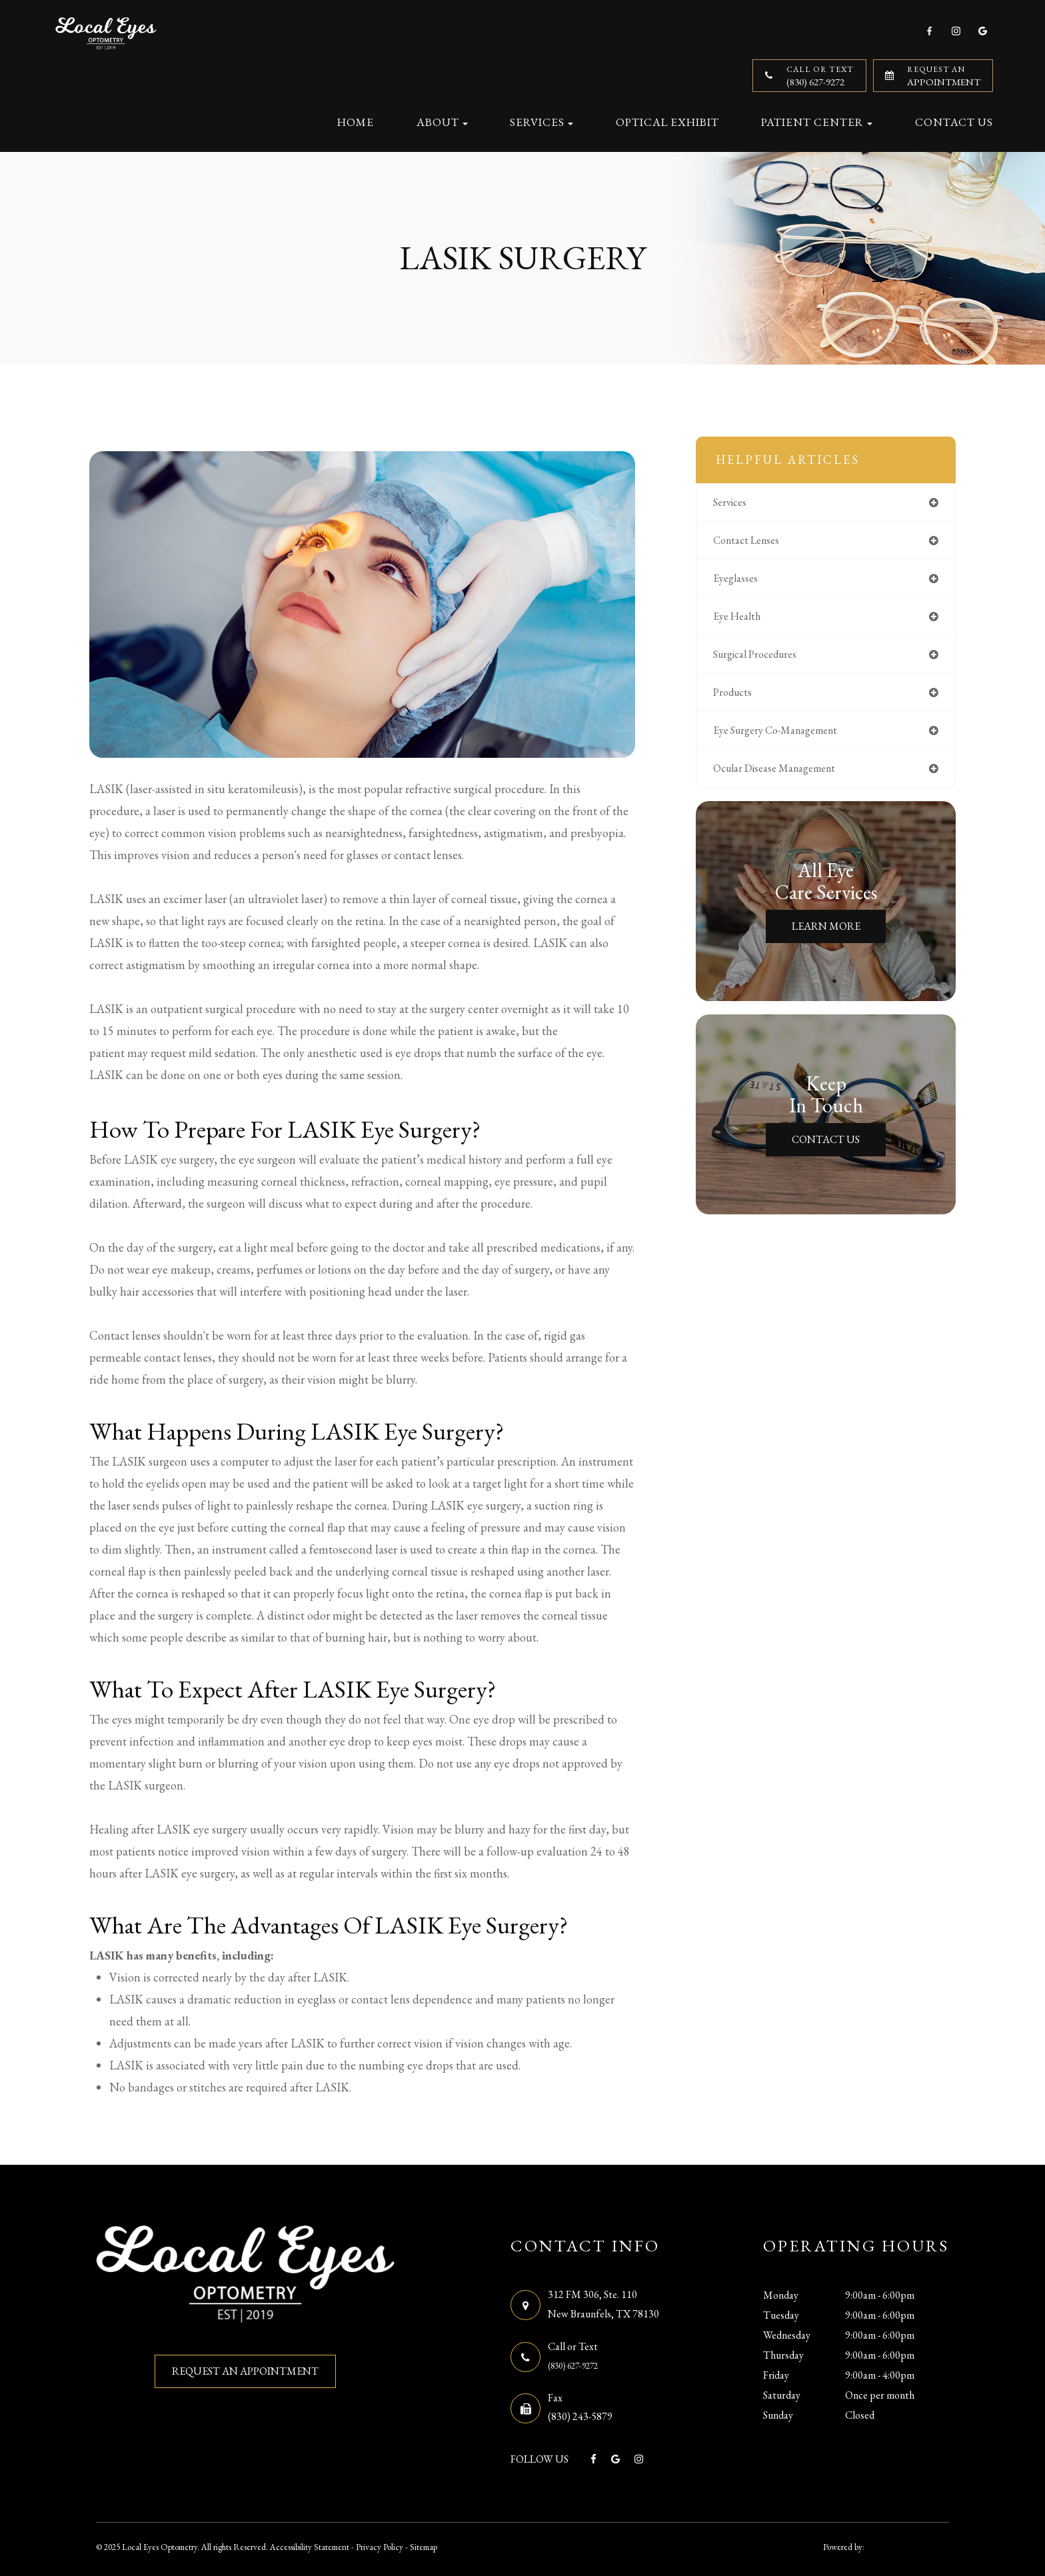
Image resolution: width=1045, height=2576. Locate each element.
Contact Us (954, 122)
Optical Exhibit (667, 122)
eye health (743, 621)
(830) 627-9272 (820, 76)
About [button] (442, 122)
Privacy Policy (379, 2545)
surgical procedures (765, 660)
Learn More (826, 937)
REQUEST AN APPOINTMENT (245, 2371)
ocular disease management (787, 778)
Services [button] (541, 122)
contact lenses (754, 542)
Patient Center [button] (816, 122)
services (735, 503)
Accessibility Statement (309, 2545)
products (738, 699)
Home (355, 122)
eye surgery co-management (787, 738)
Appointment (943, 76)
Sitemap (423, 2545)
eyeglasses (740, 581)
